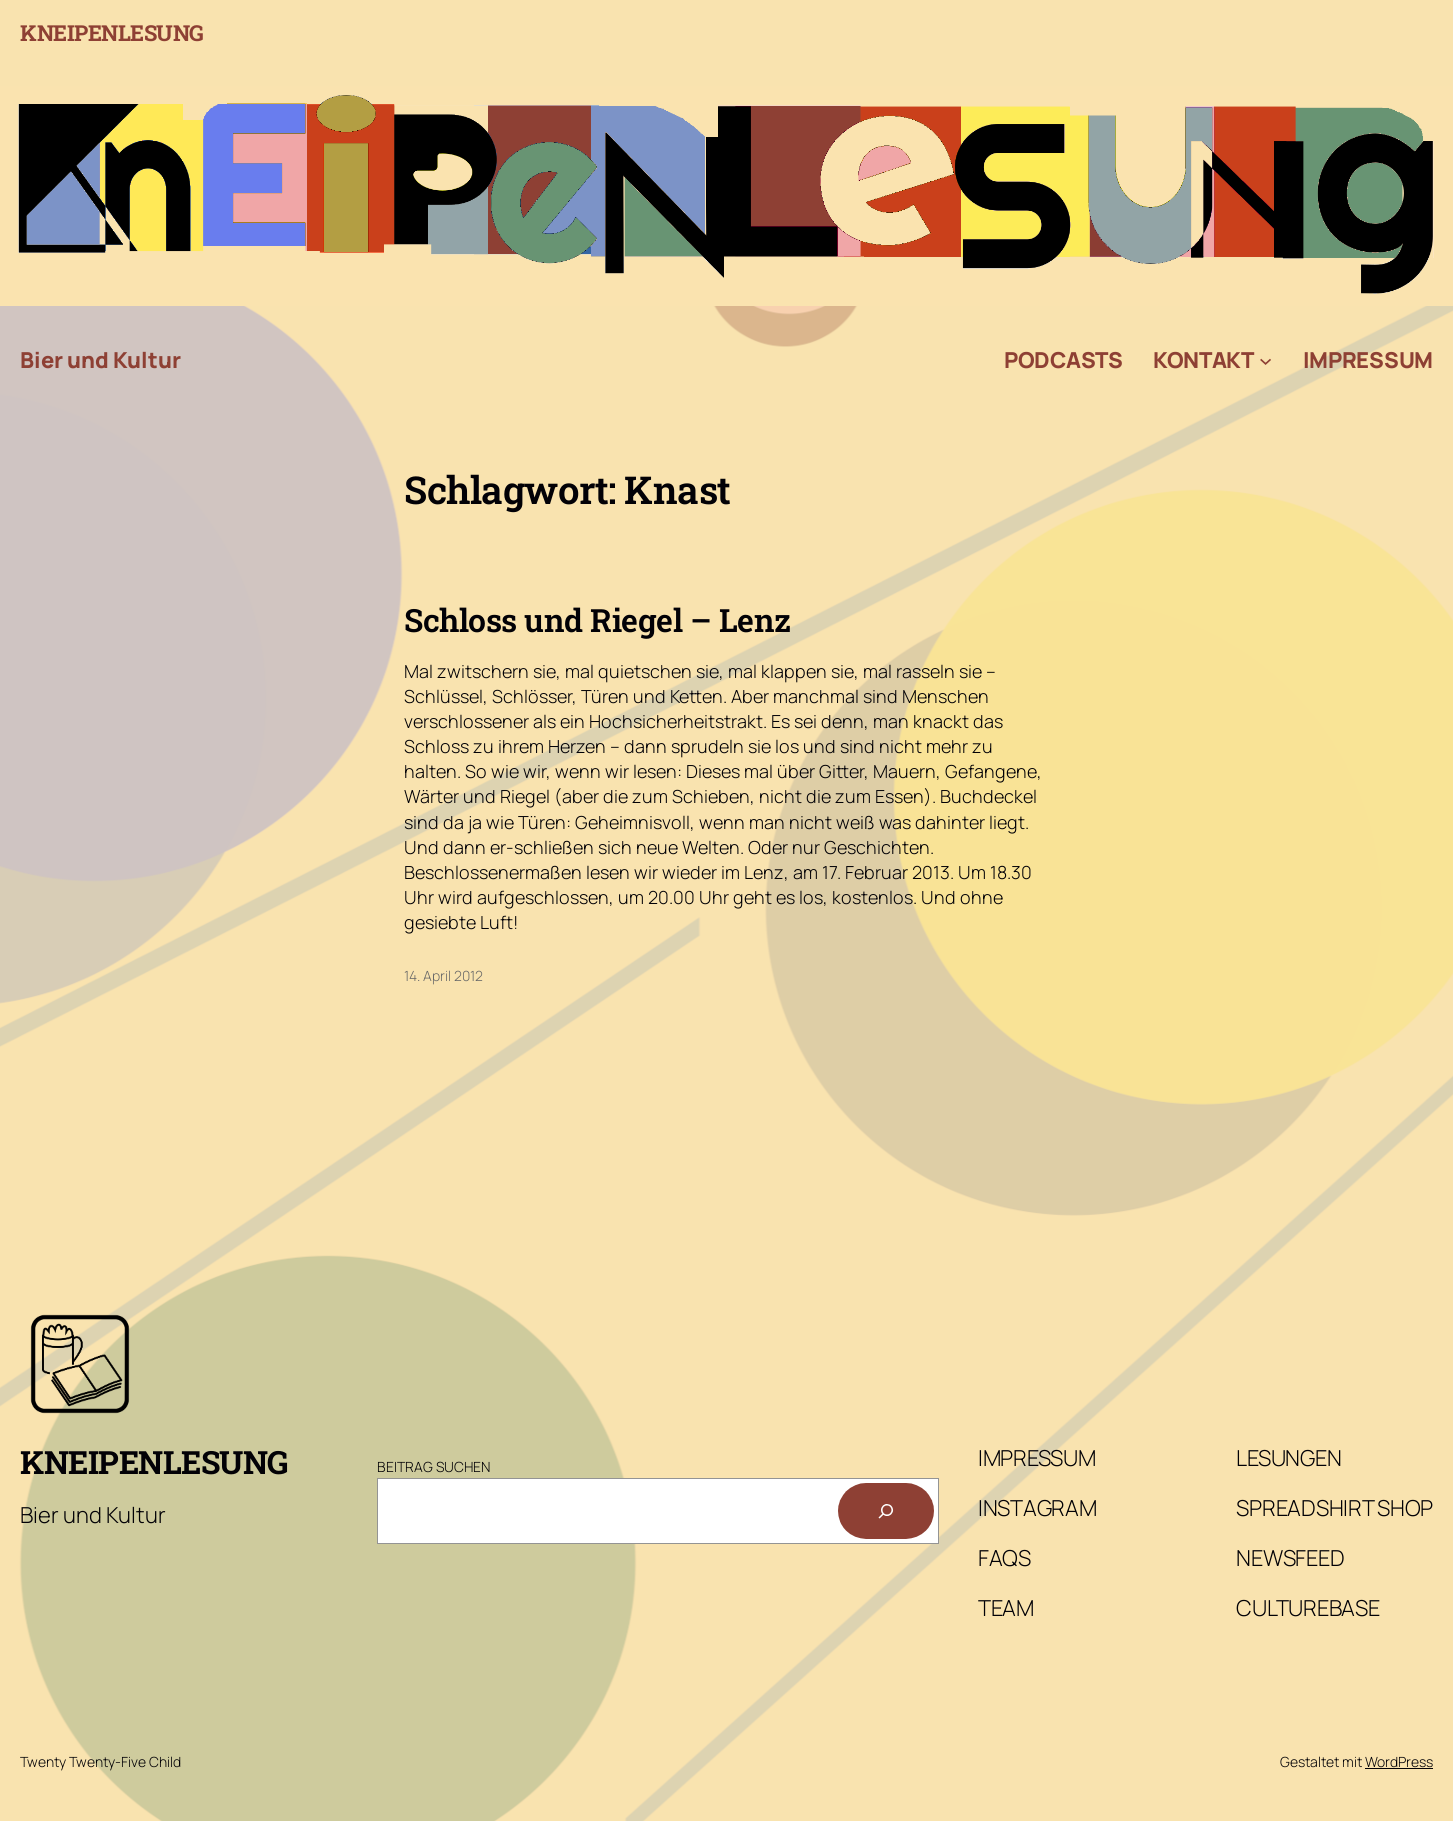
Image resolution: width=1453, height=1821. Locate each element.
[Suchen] (886, 1511)
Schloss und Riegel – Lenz (597, 620)
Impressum (1368, 360)
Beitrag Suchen (433, 1466)
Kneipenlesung (112, 32)
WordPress (1399, 1761)
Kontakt (1203, 360)
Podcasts (1063, 360)
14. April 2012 (443, 975)
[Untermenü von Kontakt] (1265, 360)
